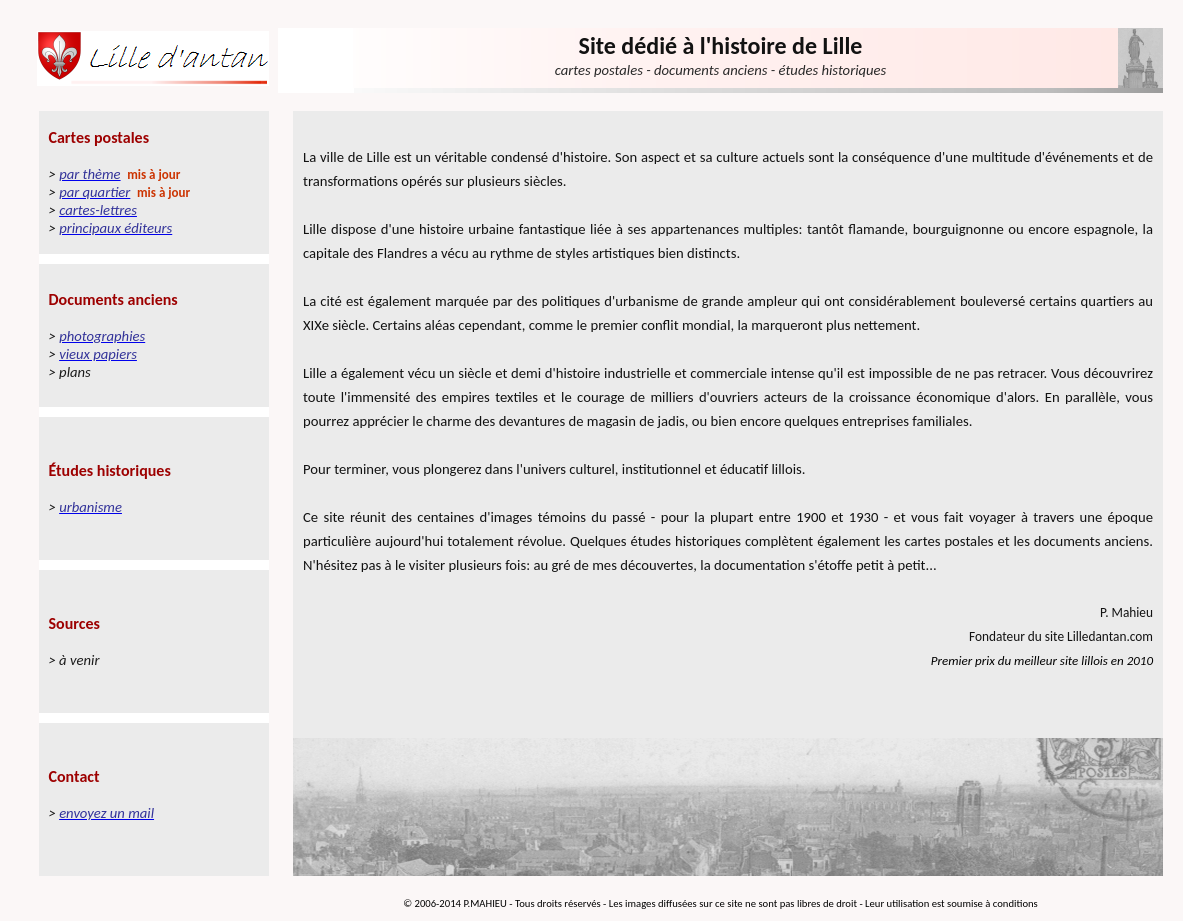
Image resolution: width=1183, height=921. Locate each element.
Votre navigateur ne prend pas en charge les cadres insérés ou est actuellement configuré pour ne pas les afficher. (153, 496)
